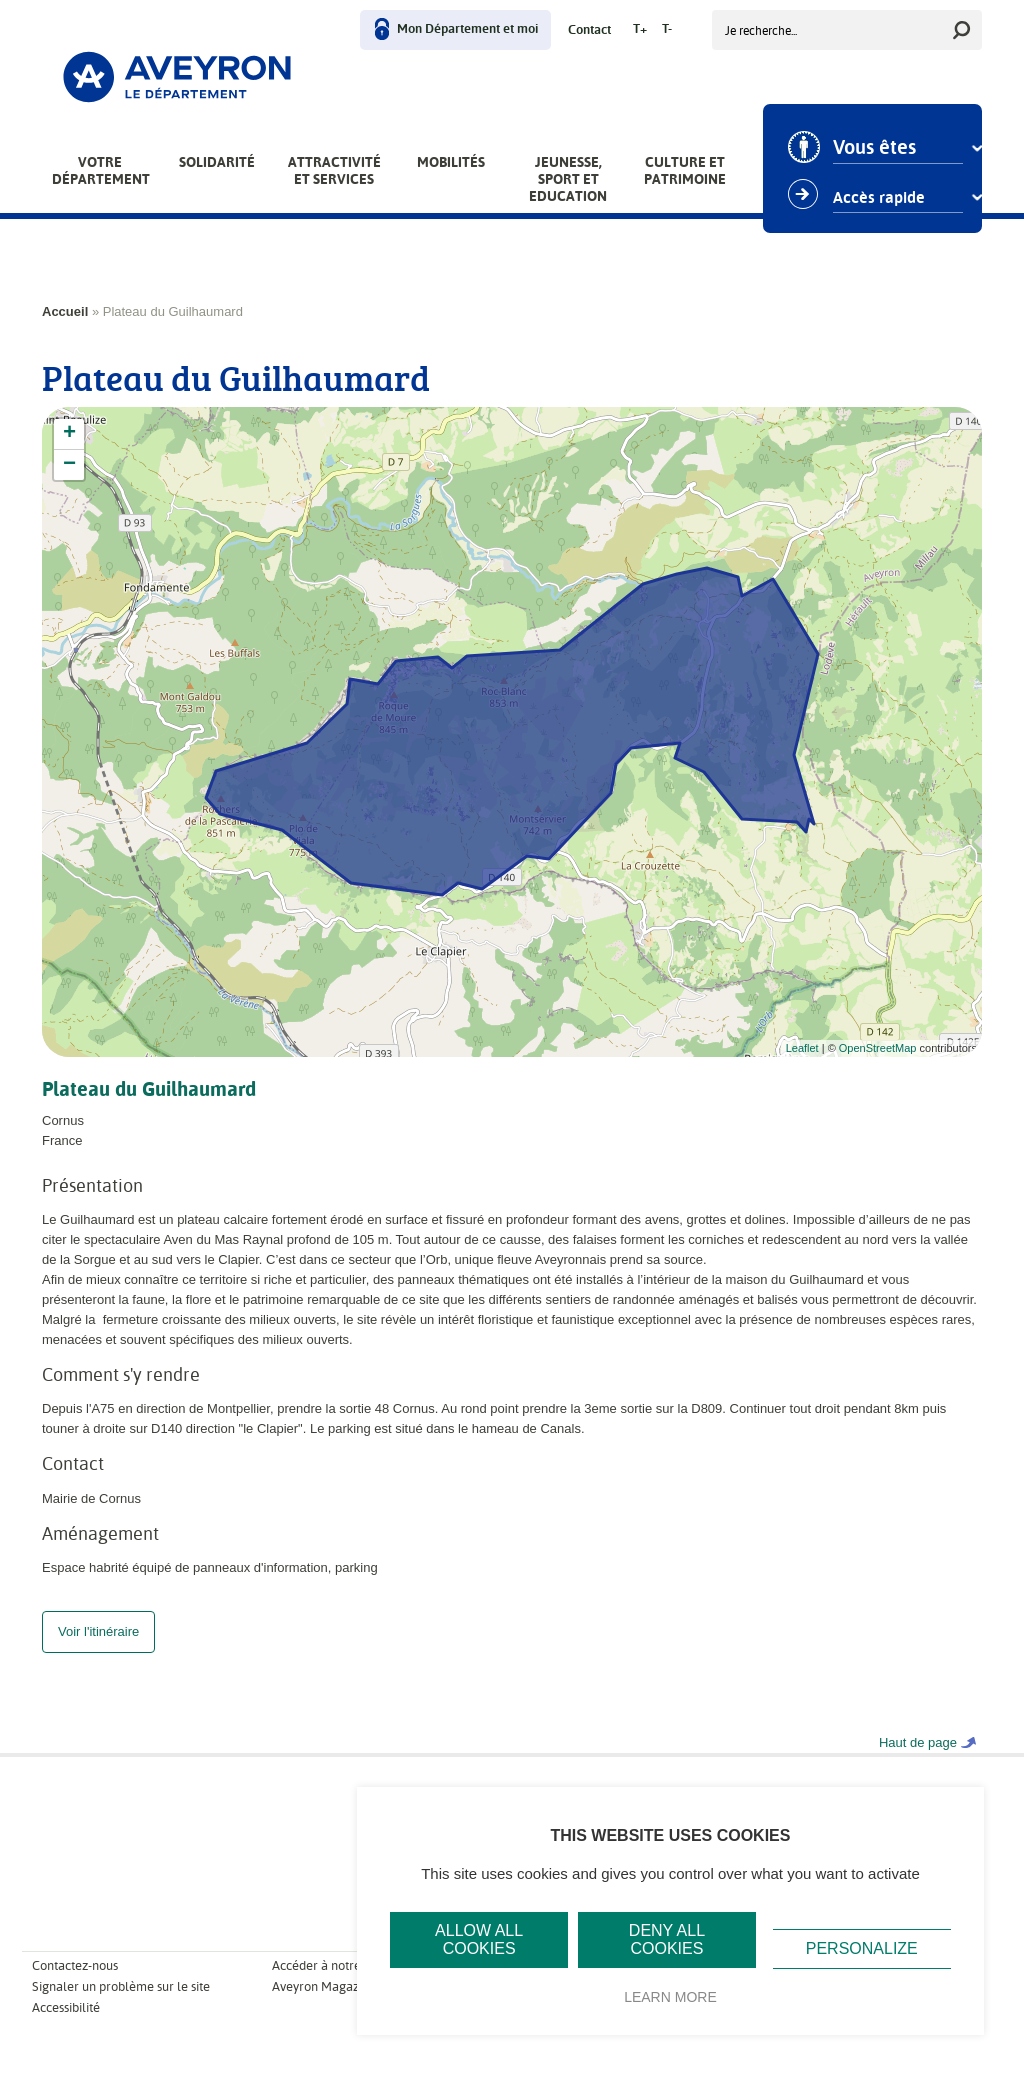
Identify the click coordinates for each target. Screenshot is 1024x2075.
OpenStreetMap (878, 1048)
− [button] (69, 465)
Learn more (670, 1997)
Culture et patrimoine (685, 170)
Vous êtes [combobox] (874, 148)
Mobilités (451, 162)
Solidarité (217, 162)
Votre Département (101, 170)
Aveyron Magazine (324, 2006)
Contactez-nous (75, 1985)
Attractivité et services (334, 170)
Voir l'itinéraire (98, 1651)
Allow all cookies (479, 1939)
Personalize (862, 1948)
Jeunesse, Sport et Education (568, 179)
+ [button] (69, 434)
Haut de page (918, 1762)
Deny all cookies (667, 1939)
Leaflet (802, 1048)
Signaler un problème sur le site (121, 2006)
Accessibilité (66, 2027)
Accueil (65, 311)
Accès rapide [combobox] (879, 198)
